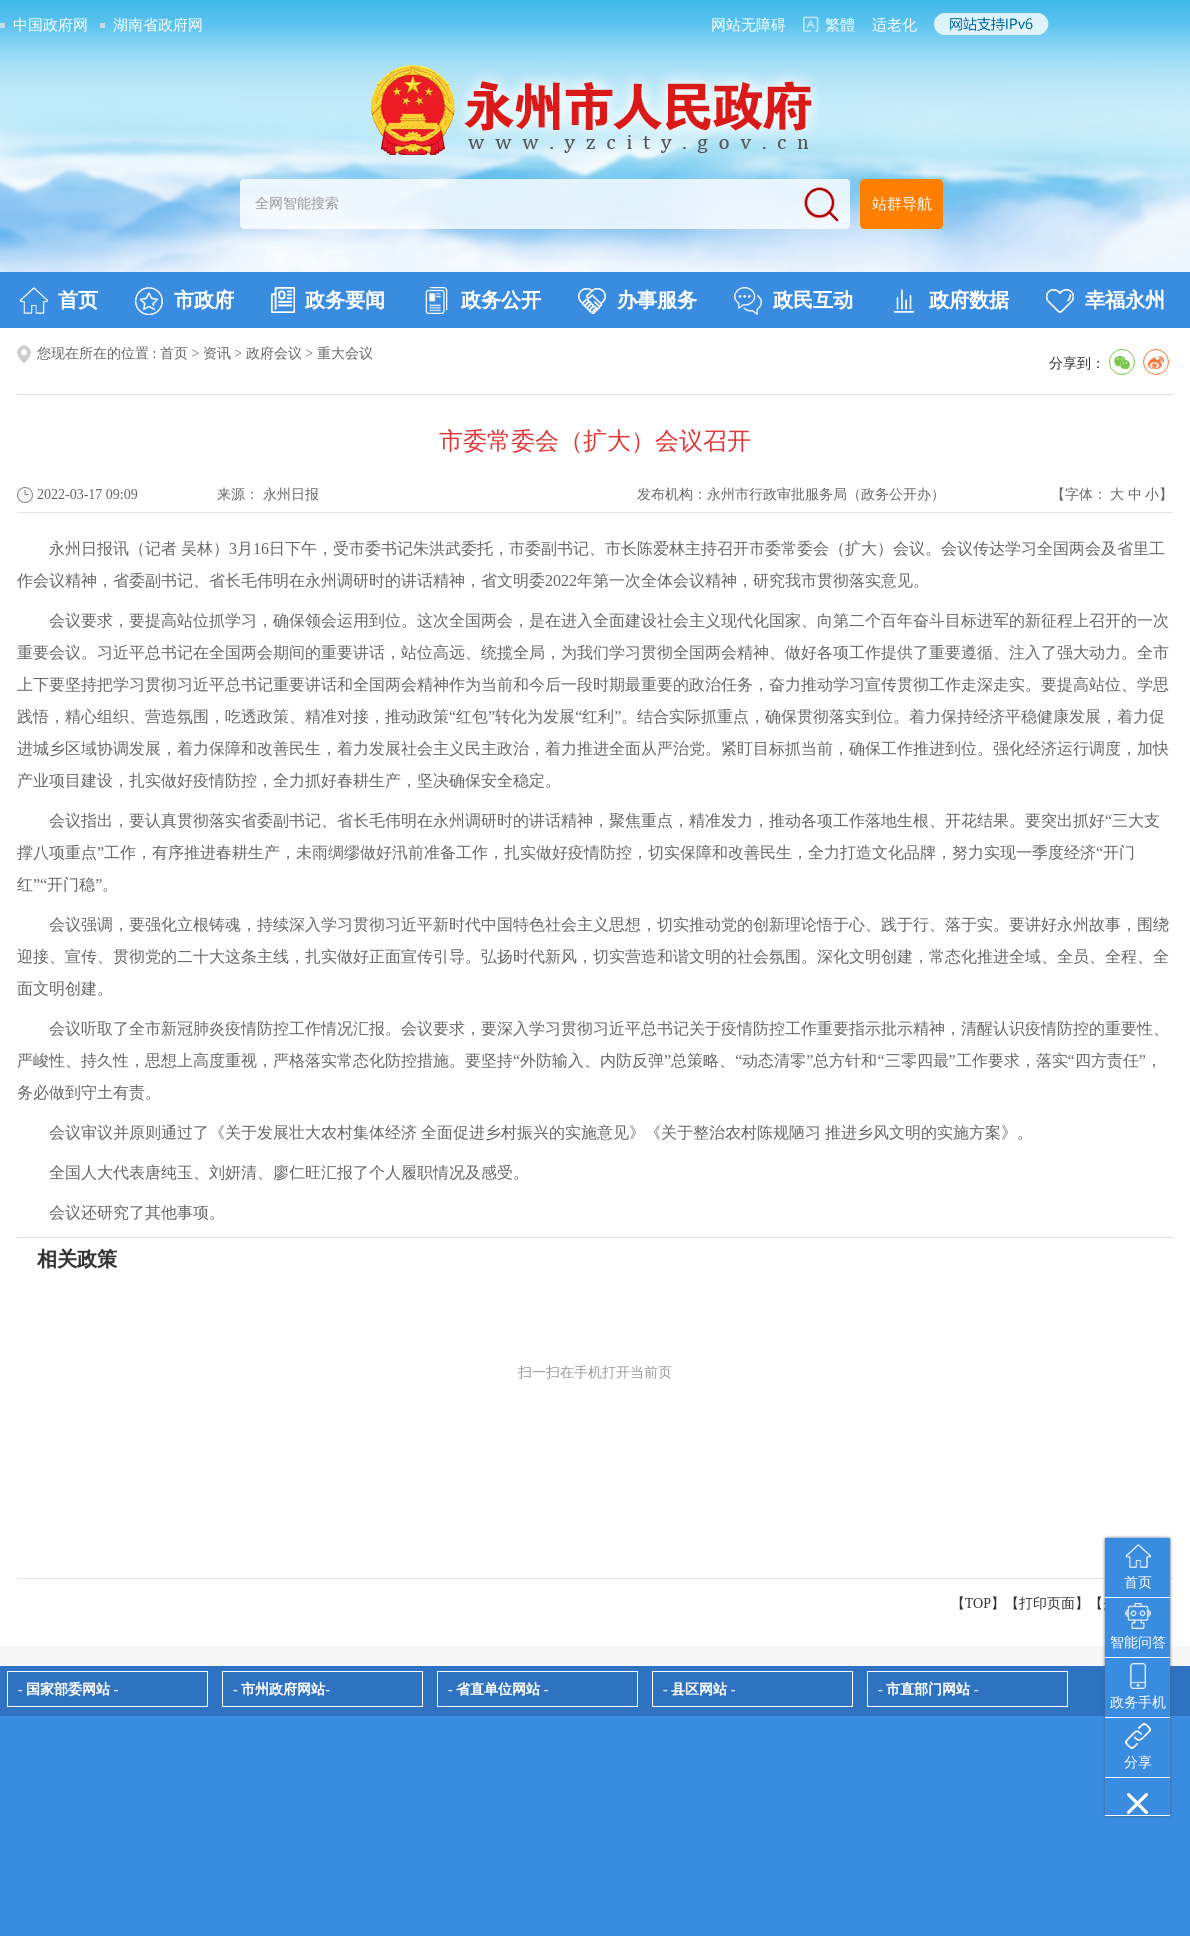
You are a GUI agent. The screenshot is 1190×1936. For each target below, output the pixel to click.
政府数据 (949, 301)
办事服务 (637, 301)
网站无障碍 (748, 25)
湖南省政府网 (158, 25)
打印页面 (1047, 1603)
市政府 (184, 301)
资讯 (217, 353)
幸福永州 (1105, 301)
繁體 (840, 25)
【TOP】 (978, 1603)
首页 (58, 301)
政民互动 (793, 301)
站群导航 (902, 204)
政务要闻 (328, 300)
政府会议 (274, 353)
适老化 (894, 25)
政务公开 (481, 301)
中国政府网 (50, 25)
